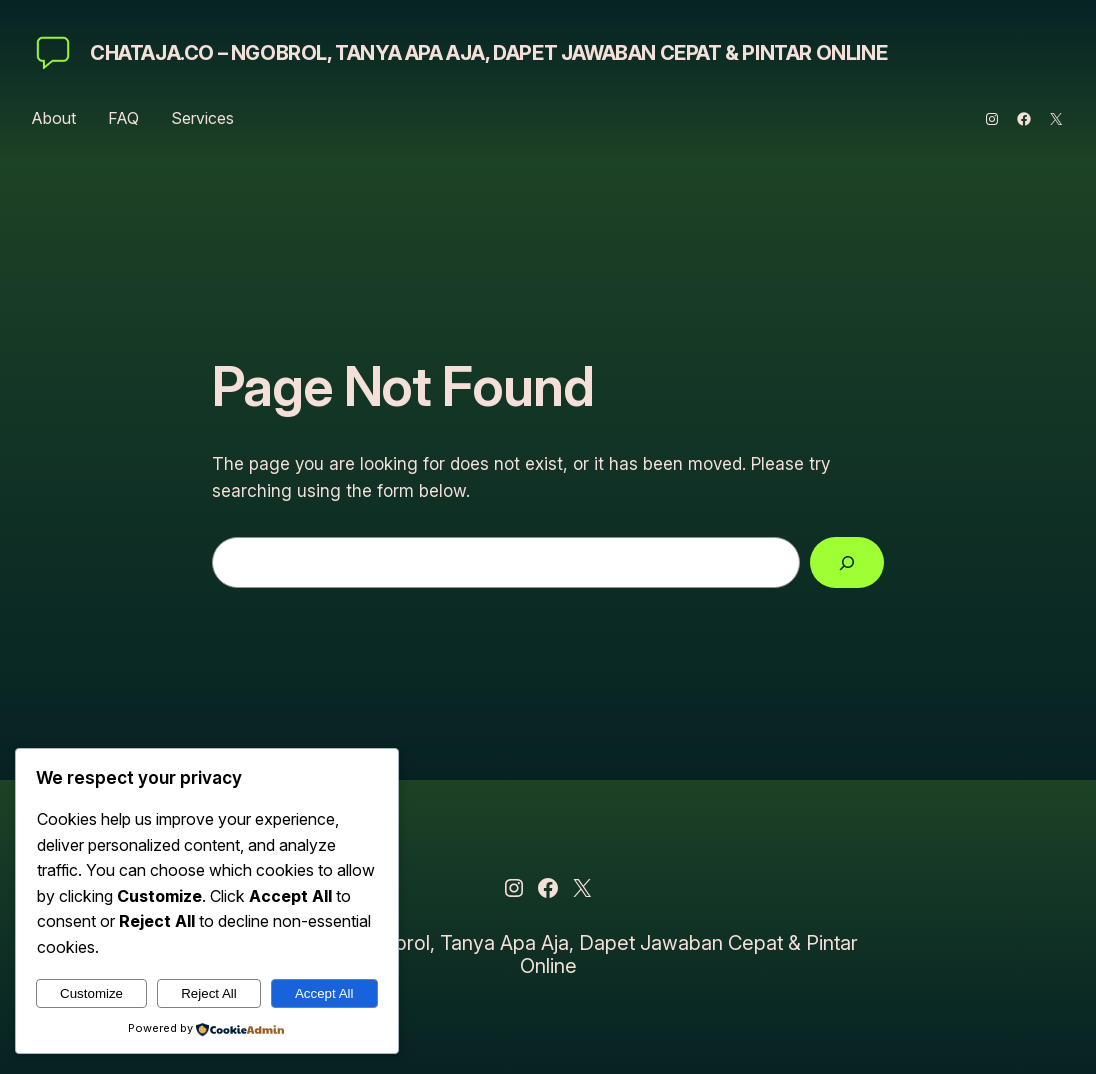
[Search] (847, 562)
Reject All (209, 993)
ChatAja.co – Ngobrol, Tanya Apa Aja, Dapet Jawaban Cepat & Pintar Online (488, 53)
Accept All (324, 993)
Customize (91, 993)
